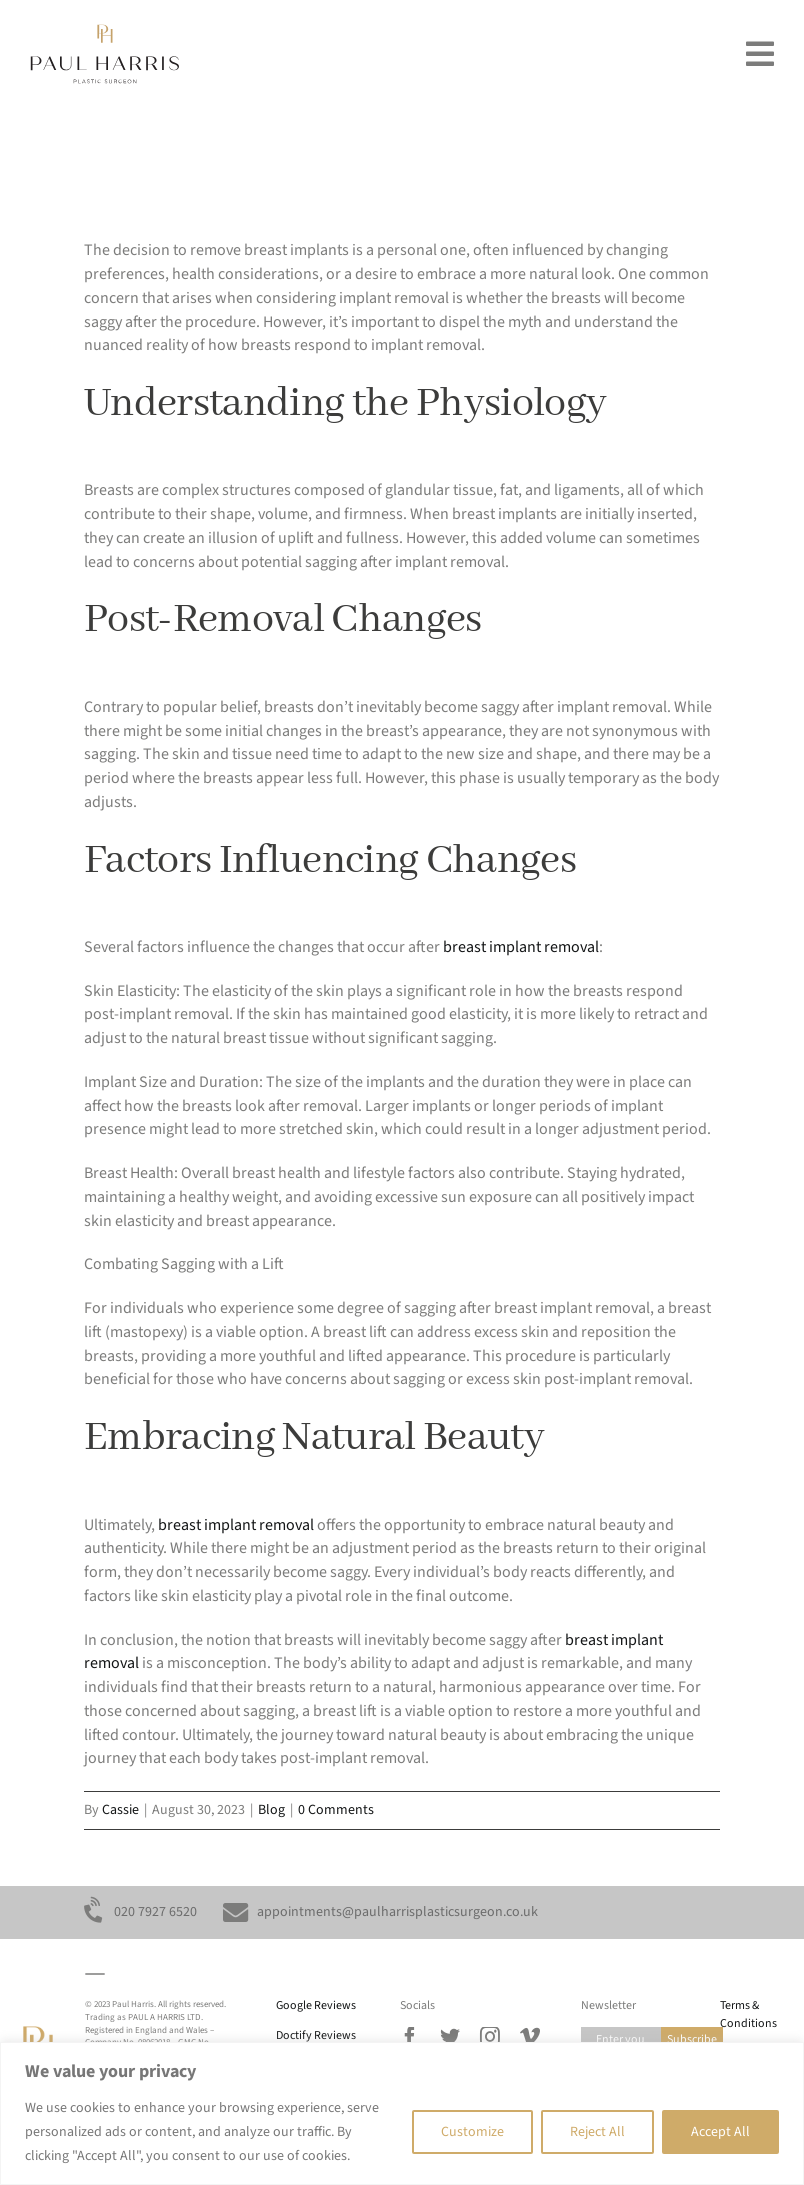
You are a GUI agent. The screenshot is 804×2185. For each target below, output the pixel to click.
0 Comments (336, 1810)
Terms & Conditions (748, 2014)
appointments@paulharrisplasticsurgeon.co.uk (397, 1912)
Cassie (120, 1810)
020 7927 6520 (155, 1912)
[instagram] (490, 2037)
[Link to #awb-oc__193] (760, 54)
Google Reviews (316, 2005)
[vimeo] (530, 2037)
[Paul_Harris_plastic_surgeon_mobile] (105, 32)
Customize (472, 2132)
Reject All (597, 2132)
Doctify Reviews (316, 2035)
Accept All (720, 2132)
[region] (402, 2113)
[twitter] (450, 2037)
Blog (271, 1810)
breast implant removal (521, 947)
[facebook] (410, 2037)
